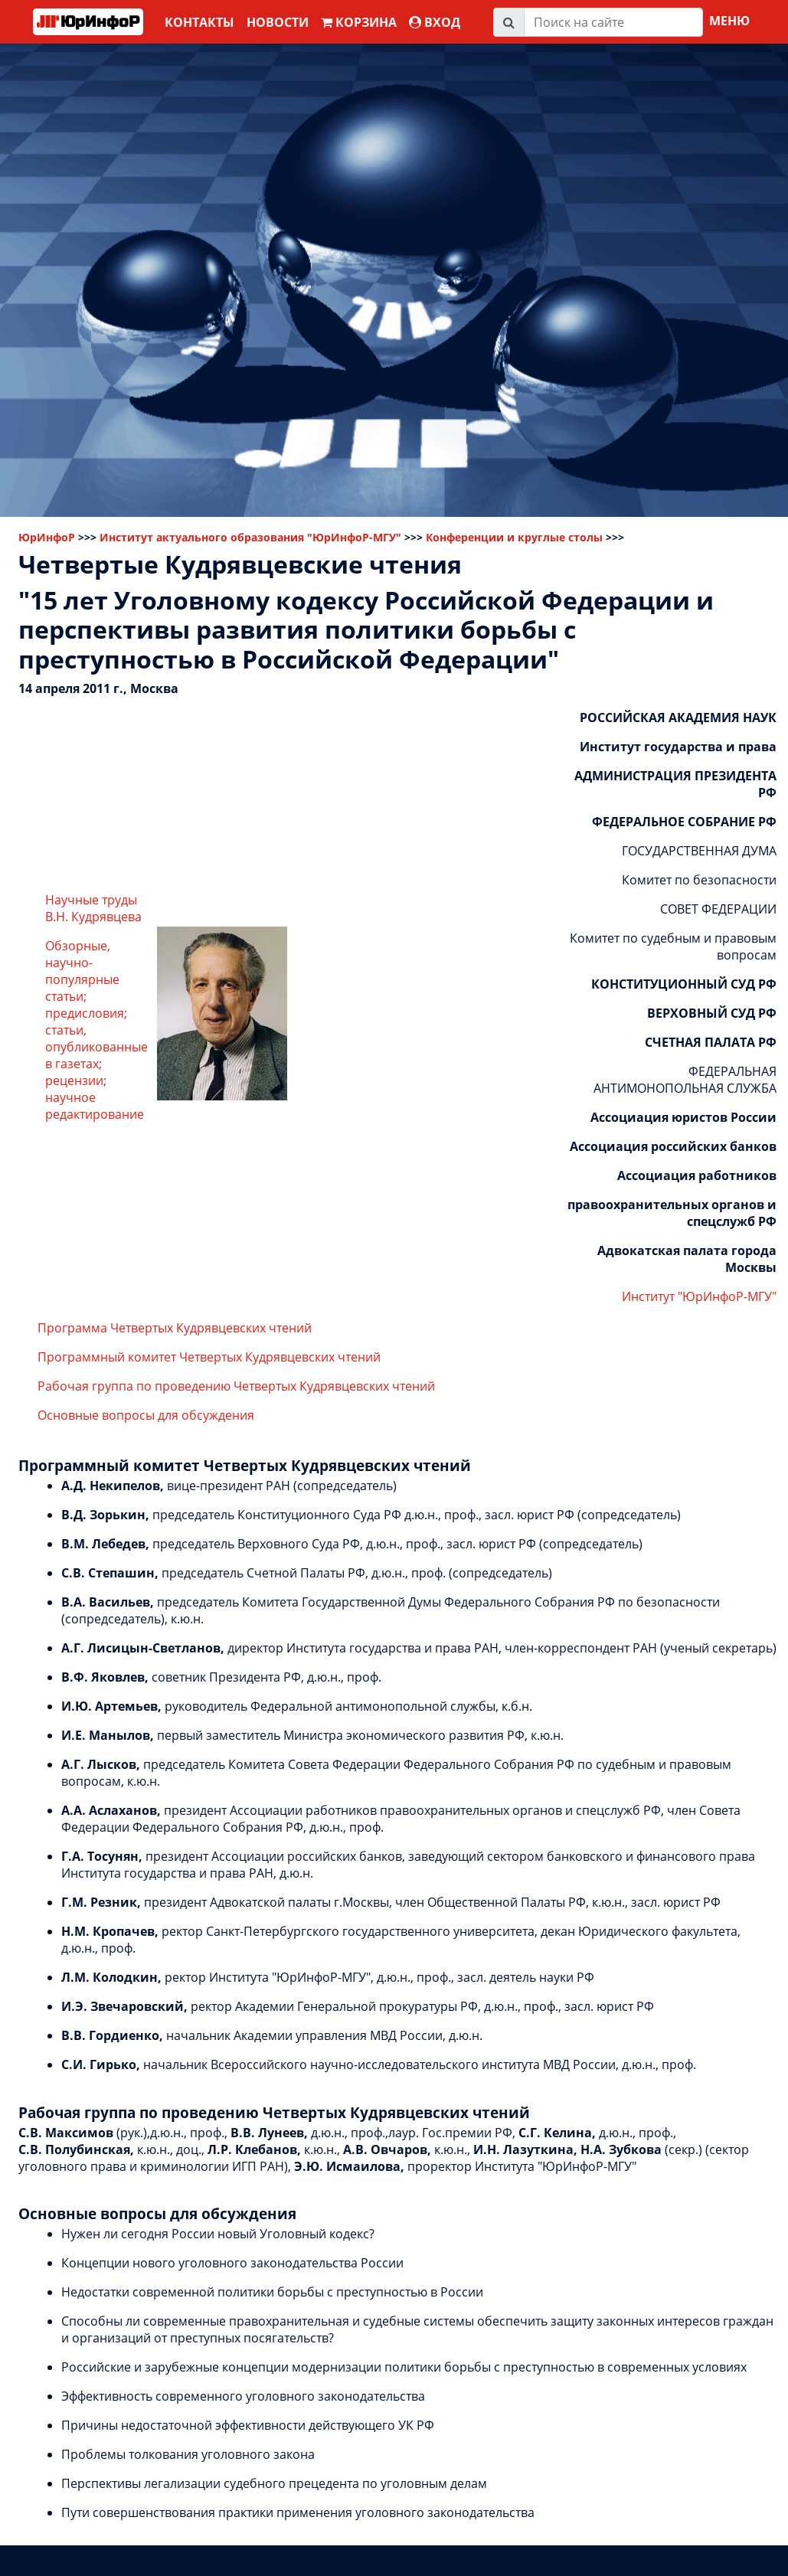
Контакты (199, 22)
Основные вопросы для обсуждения (146, 1415)
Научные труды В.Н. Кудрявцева (93, 908)
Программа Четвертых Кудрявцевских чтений (175, 1327)
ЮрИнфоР (46, 537)
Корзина (359, 22)
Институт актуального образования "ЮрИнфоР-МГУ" (250, 537)
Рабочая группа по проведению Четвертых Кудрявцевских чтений (236, 1386)
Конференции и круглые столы (514, 537)
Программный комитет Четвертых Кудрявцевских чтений (209, 1356)
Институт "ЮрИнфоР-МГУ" (699, 1296)
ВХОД (434, 22)
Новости (278, 22)
